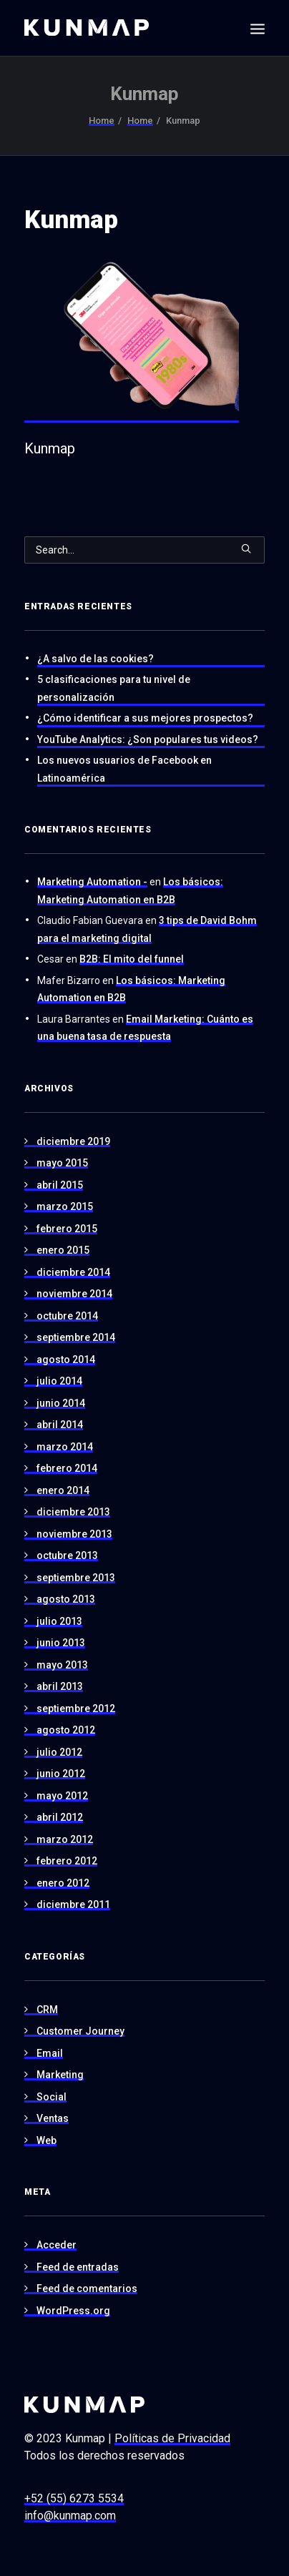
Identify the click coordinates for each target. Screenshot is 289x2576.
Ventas (52, 2118)
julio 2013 (59, 1621)
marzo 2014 (64, 1446)
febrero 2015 (66, 1228)
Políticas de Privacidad (172, 2438)
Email (49, 2053)
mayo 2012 (62, 1795)
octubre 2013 (67, 1555)
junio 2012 (60, 1773)
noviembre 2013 (74, 1534)
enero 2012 (62, 1883)
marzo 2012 (64, 1839)
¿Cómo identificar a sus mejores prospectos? (145, 718)
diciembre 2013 (73, 1512)
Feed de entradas (77, 2267)
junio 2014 (60, 1403)
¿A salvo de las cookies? (95, 658)
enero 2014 (62, 1490)
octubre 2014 (67, 1316)
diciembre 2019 (73, 1141)
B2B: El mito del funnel (131, 959)
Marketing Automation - (92, 882)
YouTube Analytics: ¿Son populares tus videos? (147, 739)
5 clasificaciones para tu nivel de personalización (113, 688)
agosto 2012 (65, 1730)
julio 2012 (59, 1752)
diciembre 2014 (73, 1272)
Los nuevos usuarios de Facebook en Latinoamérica (124, 769)
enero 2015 (62, 1250)
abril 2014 (59, 1424)
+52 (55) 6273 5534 (74, 2498)
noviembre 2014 (74, 1293)
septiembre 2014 (75, 1337)
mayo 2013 (62, 1665)
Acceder (56, 2245)
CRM (47, 2009)
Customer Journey (80, 2031)
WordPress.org (73, 2310)
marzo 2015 (64, 1206)
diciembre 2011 (73, 1904)
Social (51, 2097)
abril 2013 (59, 1686)
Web (46, 2140)
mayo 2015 (62, 1163)
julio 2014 (59, 1381)
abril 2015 (59, 1185)
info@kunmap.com (70, 2515)
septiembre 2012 (75, 1708)
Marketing (60, 2074)
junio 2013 (60, 1642)
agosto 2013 (65, 1599)
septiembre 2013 (75, 1577)
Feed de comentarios (86, 2288)
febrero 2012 (66, 1861)
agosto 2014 (65, 1359)
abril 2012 (59, 1817)
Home (101, 120)
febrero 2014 (66, 1468)
